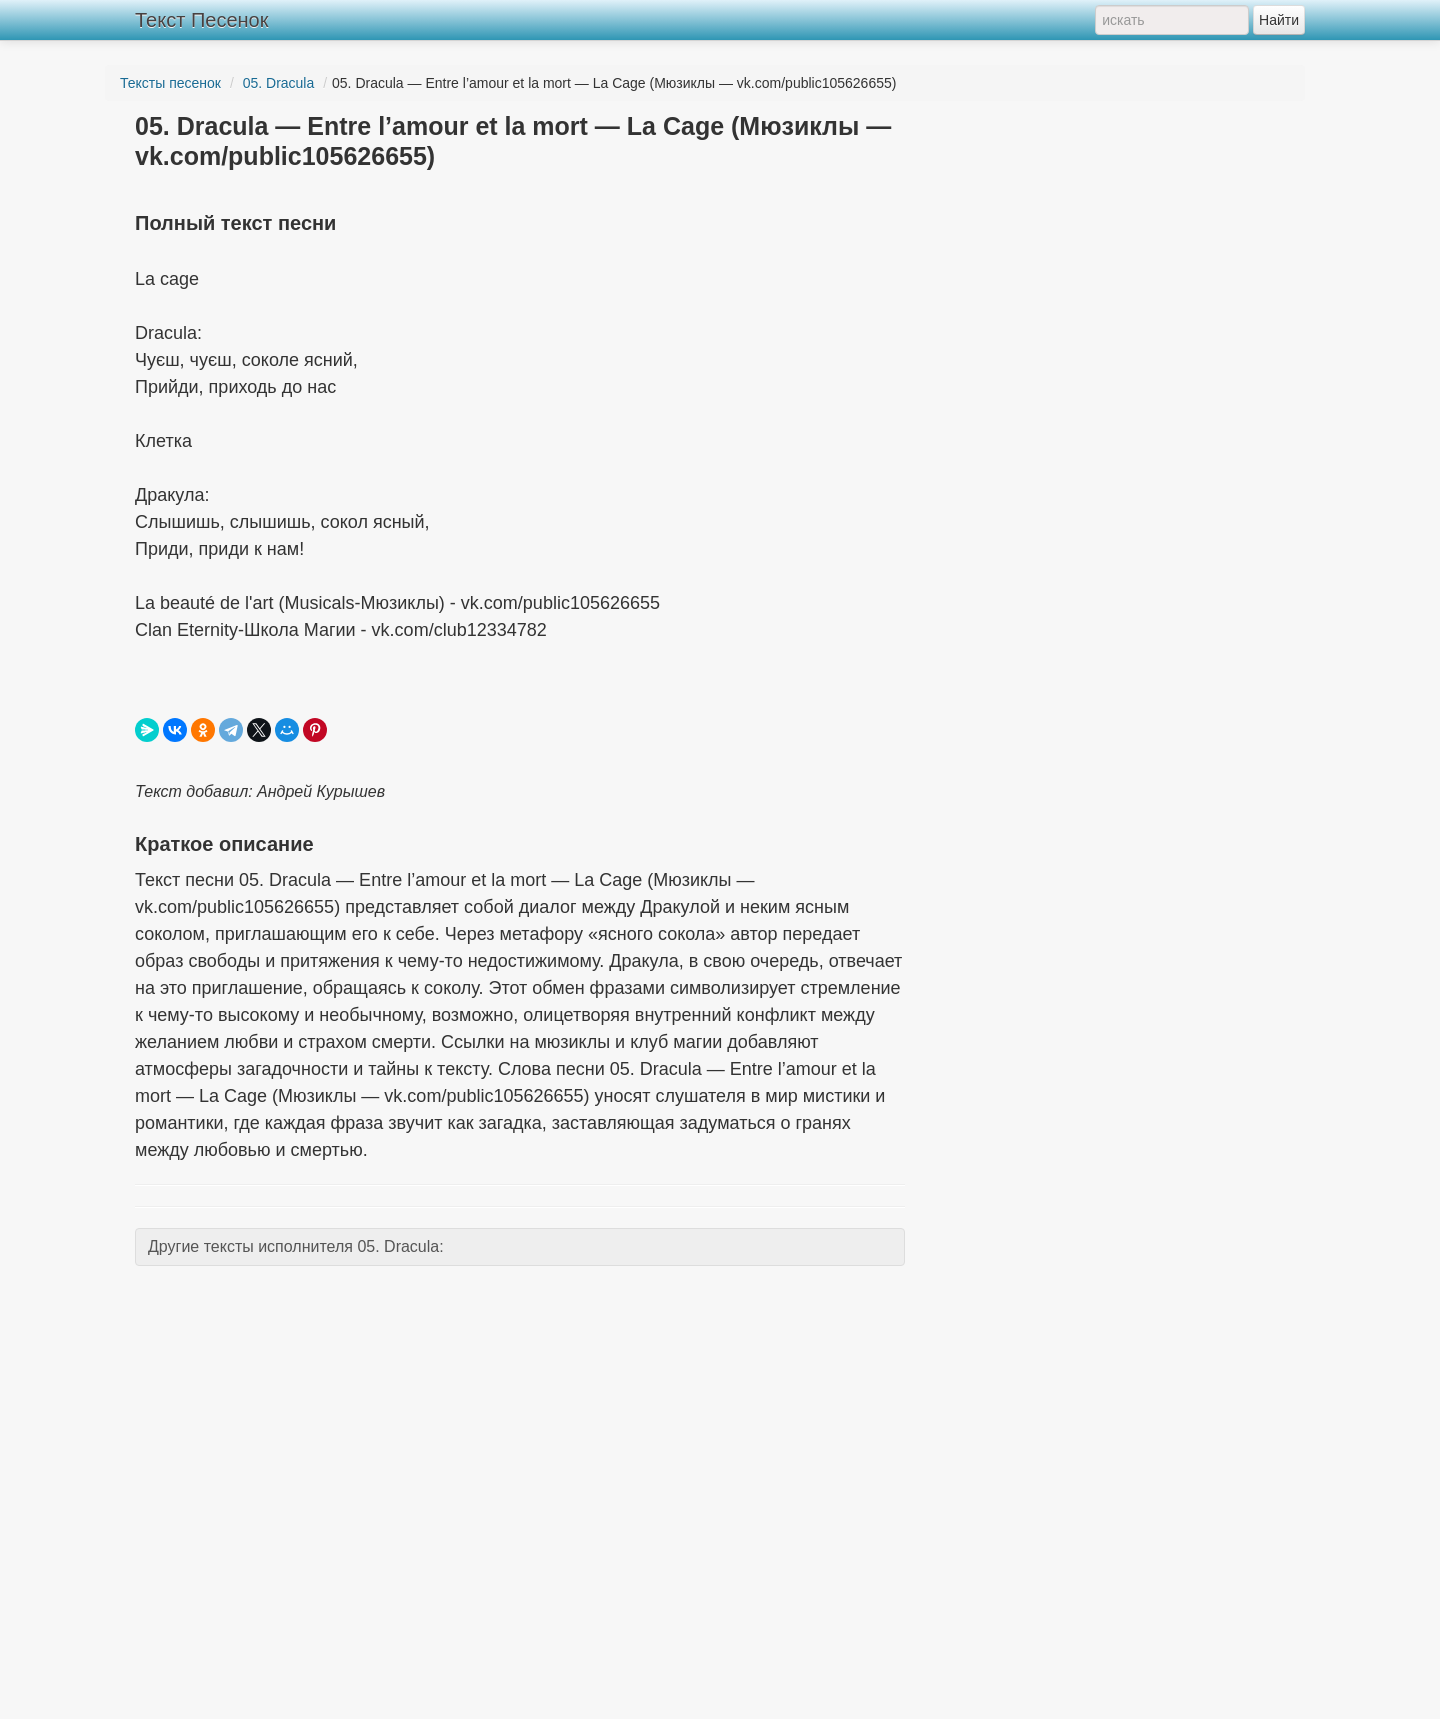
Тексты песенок (170, 83)
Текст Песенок (201, 20)
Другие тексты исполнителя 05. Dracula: (296, 1246)
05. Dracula (279, 83)
